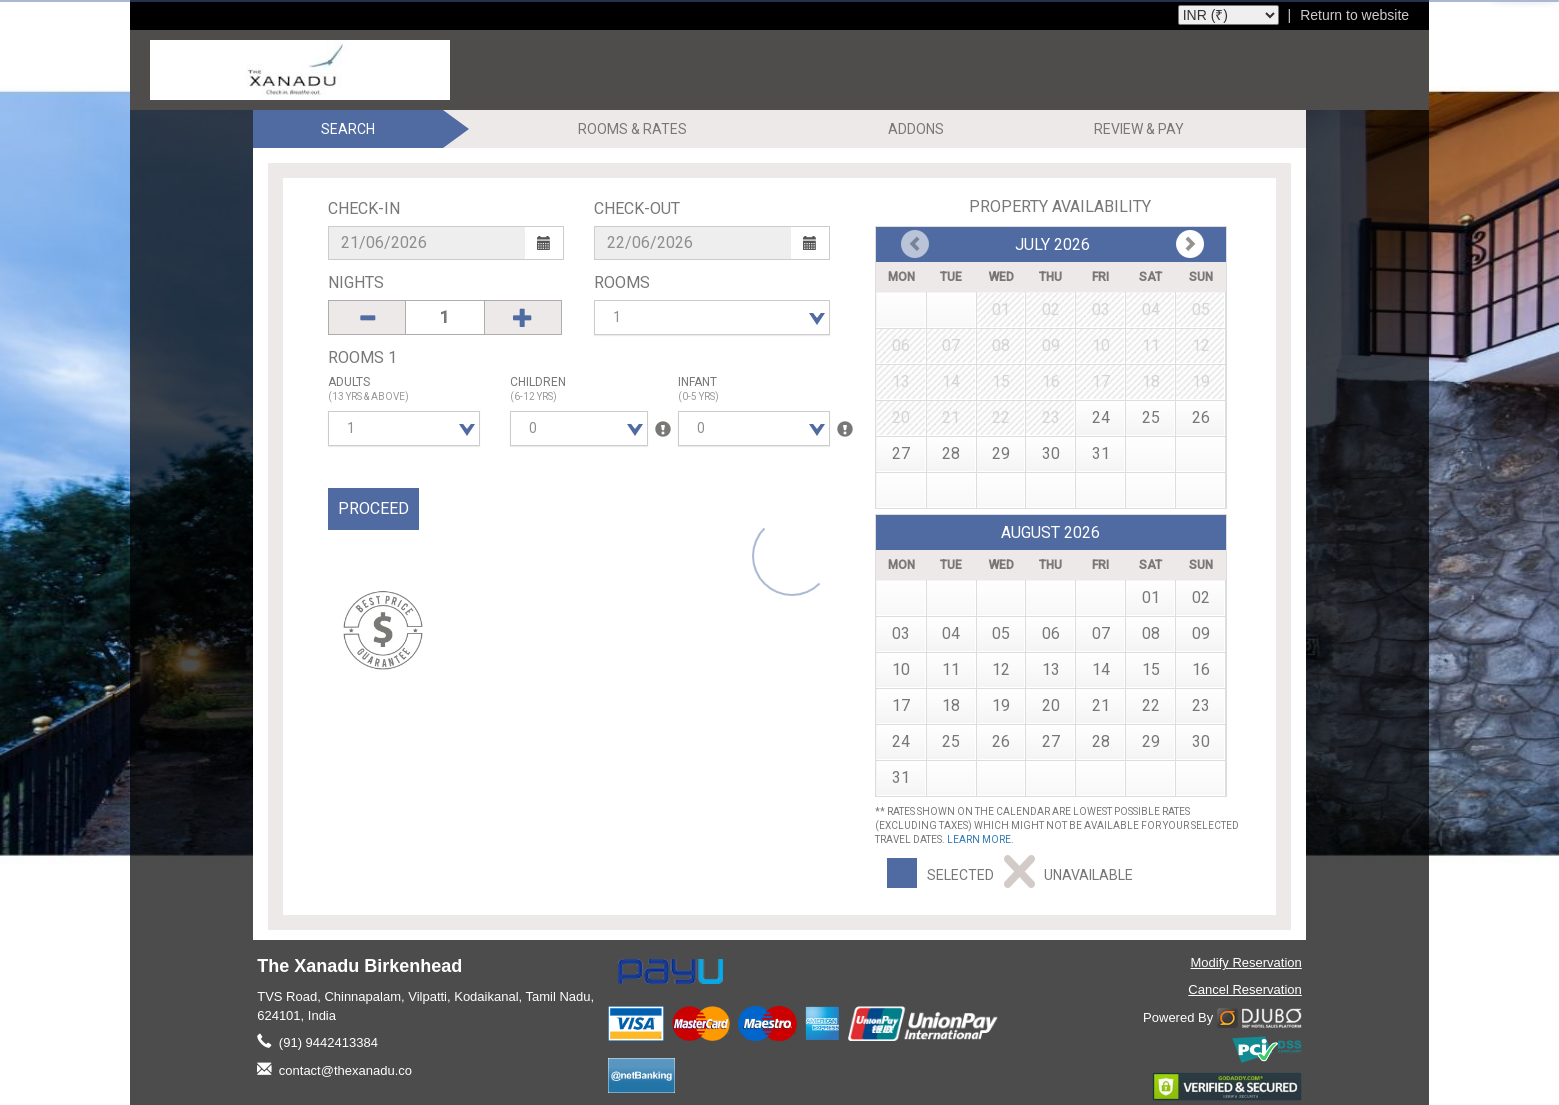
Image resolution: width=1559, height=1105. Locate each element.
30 (1051, 453)
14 (1101, 669)
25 (1151, 417)
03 (901, 633)
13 (1051, 669)
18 (951, 705)
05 (1001, 633)
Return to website (1354, 15)
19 (1001, 705)
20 (1051, 705)
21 (1101, 705)
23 (1201, 705)
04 (951, 633)
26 (1201, 417)
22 (1151, 705)
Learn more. (980, 839)
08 (1151, 633)
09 (1201, 633)
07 (1101, 633)
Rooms (622, 282)
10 (901, 669)
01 (1151, 597)
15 (1151, 669)
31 (1101, 453)
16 (1201, 669)
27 (901, 453)
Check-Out (637, 208)
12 (1001, 669)
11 (951, 669)
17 (901, 705)
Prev (1190, 244)
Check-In (364, 208)
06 (1051, 633)
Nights (356, 282)
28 (951, 453)
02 (1201, 597)
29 (1001, 453)
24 (1101, 417)
